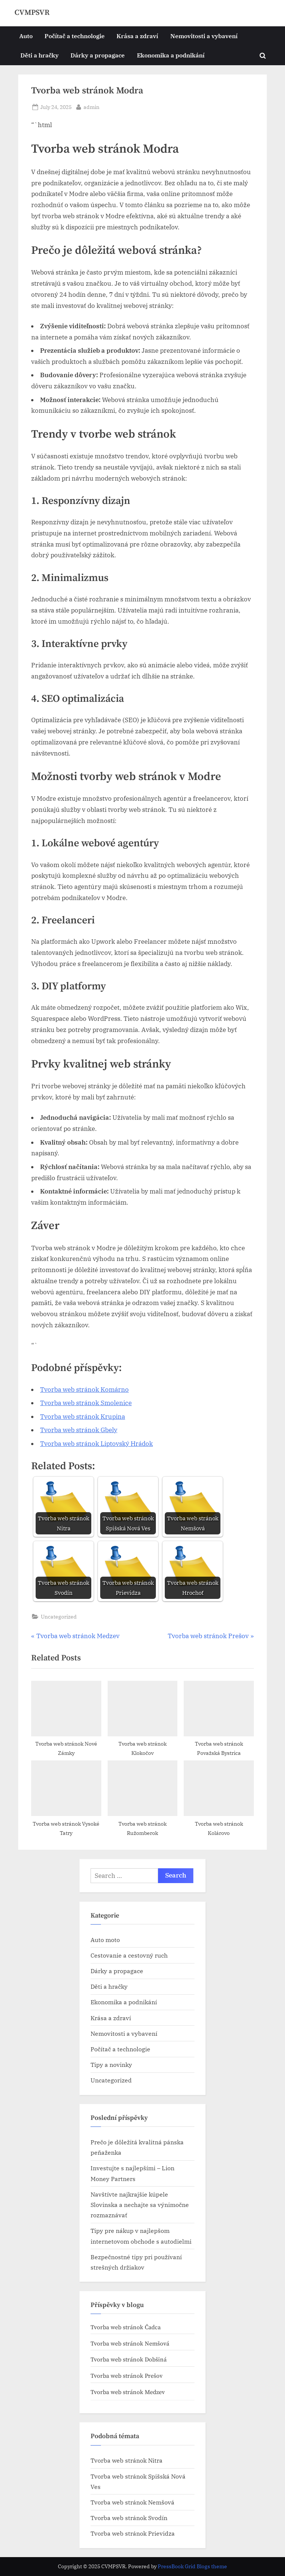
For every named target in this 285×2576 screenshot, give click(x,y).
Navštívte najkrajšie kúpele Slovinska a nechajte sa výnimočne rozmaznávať (140, 2204)
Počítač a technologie (75, 36)
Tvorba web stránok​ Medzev (128, 2392)
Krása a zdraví (137, 36)
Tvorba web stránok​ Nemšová (130, 2343)
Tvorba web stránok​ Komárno (84, 1389)
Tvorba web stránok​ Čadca (126, 2327)
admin (91, 106)
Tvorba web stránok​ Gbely (78, 1430)
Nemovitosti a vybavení (204, 36)
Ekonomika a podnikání (170, 55)
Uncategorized (59, 1616)
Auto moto (105, 1939)
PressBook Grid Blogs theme (192, 2566)
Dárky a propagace (98, 55)
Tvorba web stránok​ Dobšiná (129, 2359)
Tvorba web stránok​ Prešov (127, 2376)
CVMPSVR (32, 12)
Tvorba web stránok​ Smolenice (86, 1403)
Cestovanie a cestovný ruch (129, 1955)
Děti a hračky (39, 55)
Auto (26, 36)
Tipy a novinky (111, 2064)
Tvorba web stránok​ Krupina (82, 1417)
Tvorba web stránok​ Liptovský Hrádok (96, 1444)
